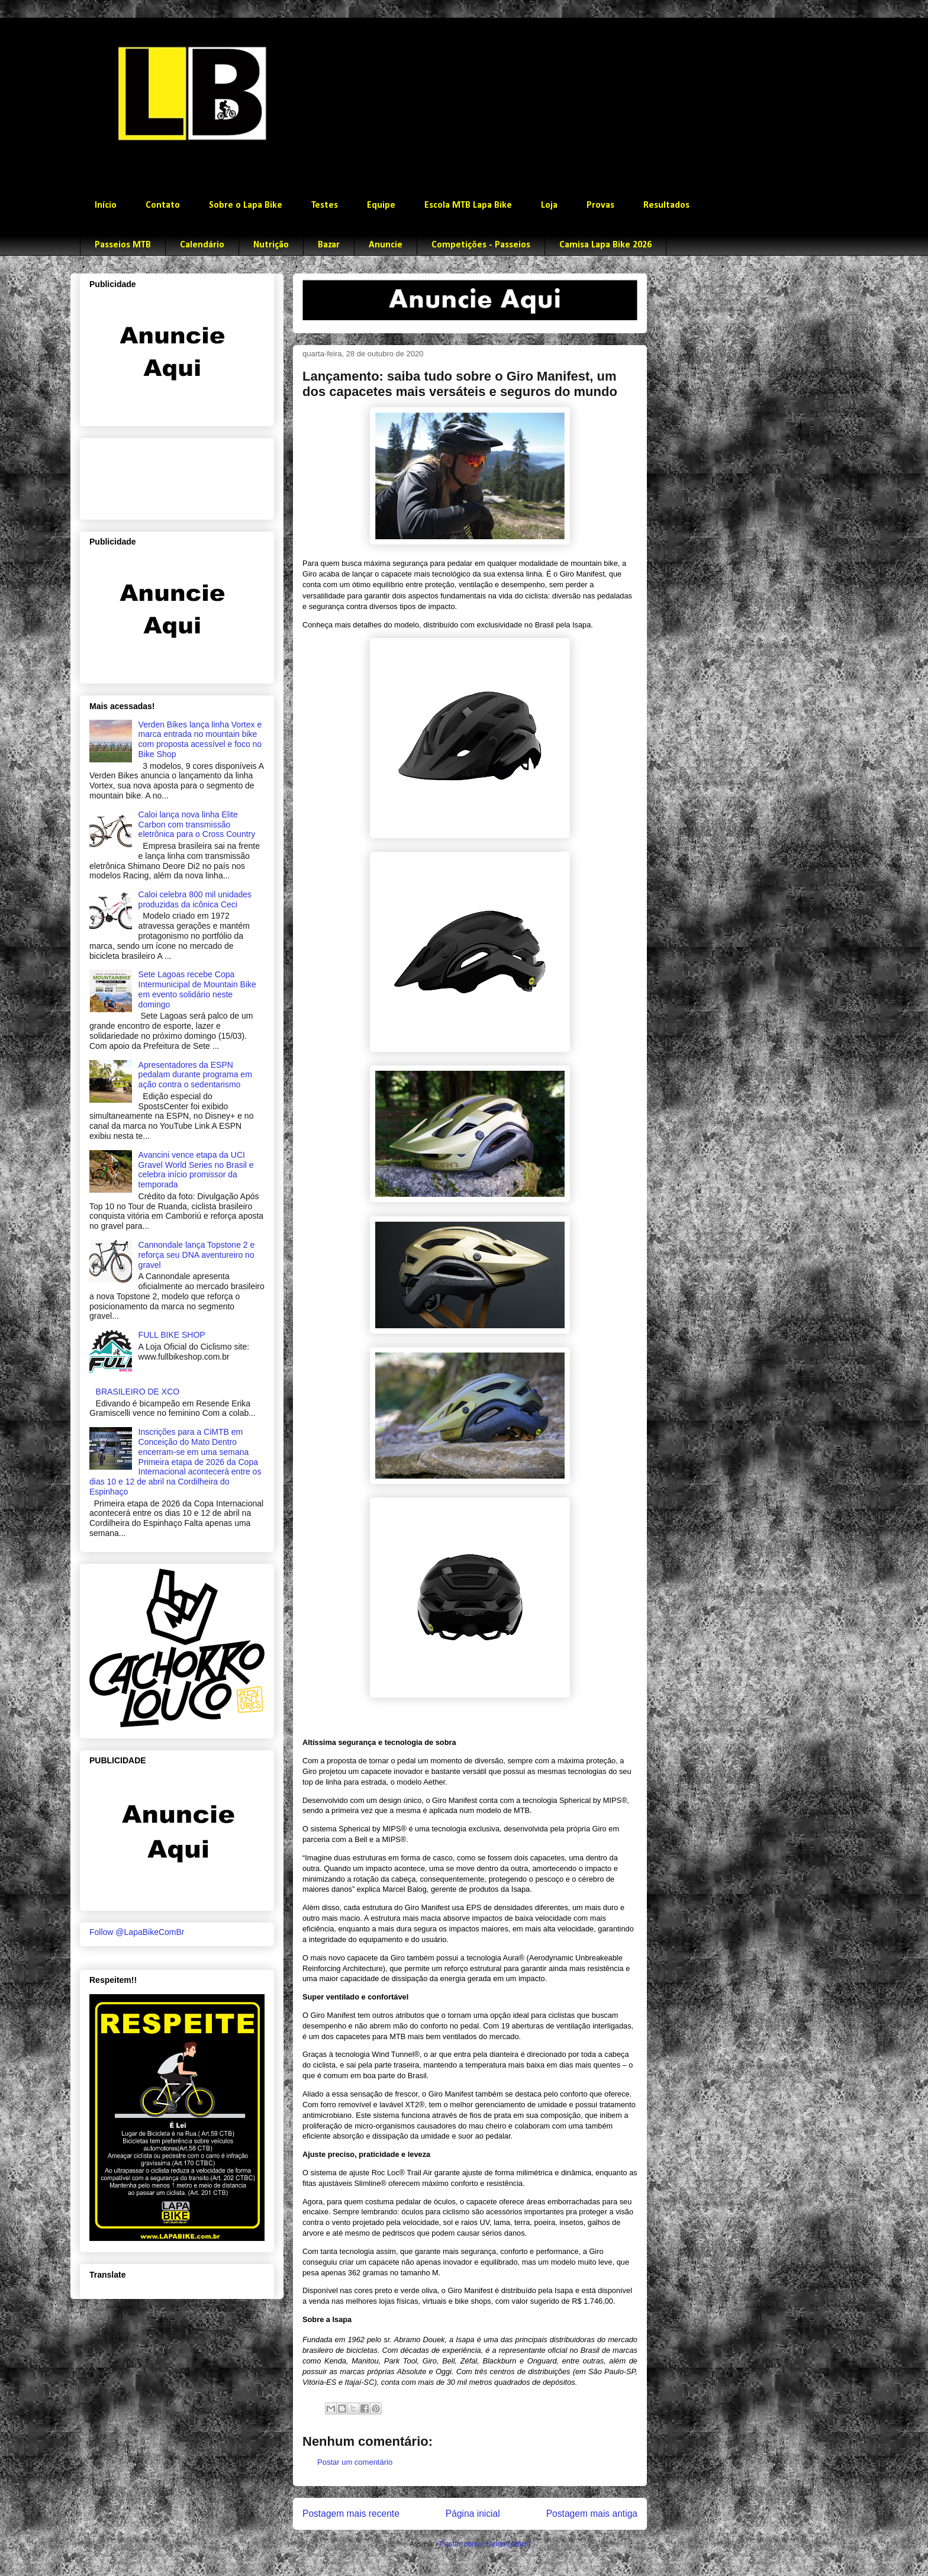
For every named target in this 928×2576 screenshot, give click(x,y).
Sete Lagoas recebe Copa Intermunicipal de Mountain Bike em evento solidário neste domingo (197, 989)
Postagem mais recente (350, 2514)
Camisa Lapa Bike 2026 (605, 245)
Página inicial (473, 2514)
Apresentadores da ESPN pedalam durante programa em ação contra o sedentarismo (195, 1075)
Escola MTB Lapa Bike (468, 205)
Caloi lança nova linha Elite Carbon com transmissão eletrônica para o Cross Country (197, 824)
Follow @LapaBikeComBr (137, 1932)
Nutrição (271, 245)
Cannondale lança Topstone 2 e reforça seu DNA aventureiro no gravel (196, 1255)
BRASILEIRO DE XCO (138, 1391)
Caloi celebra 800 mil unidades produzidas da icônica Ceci (195, 899)
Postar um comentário (354, 2462)
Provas (600, 205)
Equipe (381, 205)
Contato (163, 205)
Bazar (329, 245)
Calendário (202, 245)
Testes (324, 205)
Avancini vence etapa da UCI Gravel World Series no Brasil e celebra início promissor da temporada (196, 1169)
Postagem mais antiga (591, 2514)
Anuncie (385, 245)
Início (106, 205)
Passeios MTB (123, 245)
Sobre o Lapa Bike (245, 205)
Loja (549, 205)
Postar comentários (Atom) (485, 2543)
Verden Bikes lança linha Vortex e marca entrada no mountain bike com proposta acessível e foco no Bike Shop (200, 739)
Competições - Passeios (480, 245)
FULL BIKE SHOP (171, 1334)
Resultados (666, 205)
